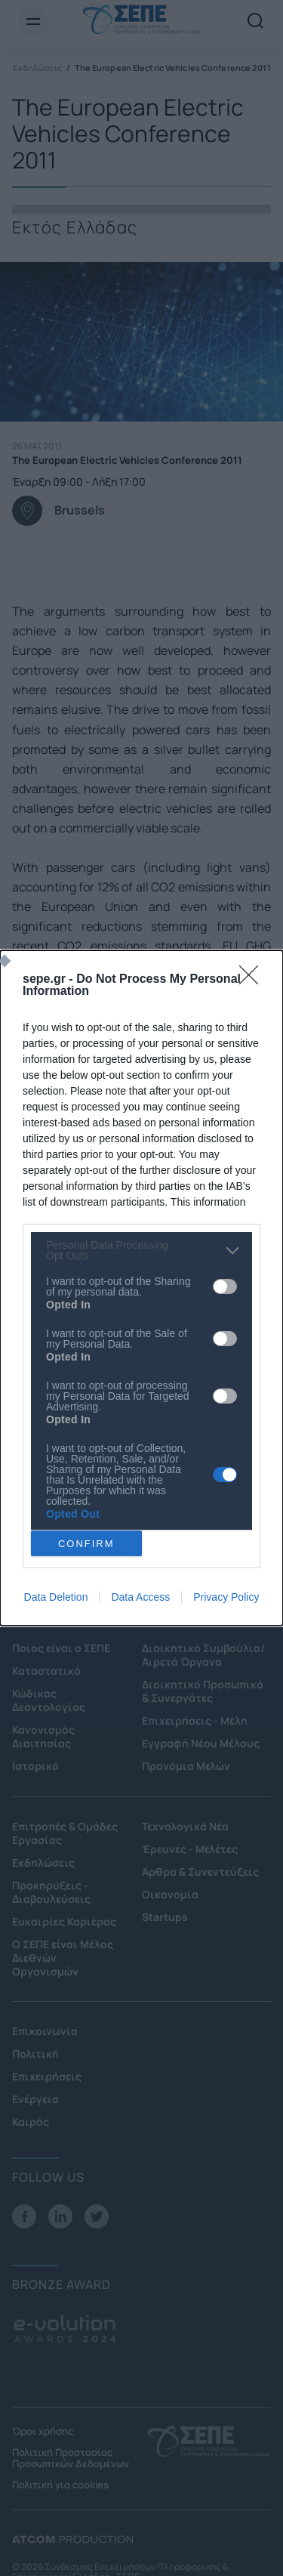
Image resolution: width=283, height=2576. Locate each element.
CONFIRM (86, 1543)
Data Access (140, 1597)
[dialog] (141, 1288)
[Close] (253, 979)
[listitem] (141, 1250)
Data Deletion (56, 1597)
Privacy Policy (226, 1597)
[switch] (225, 1286)
